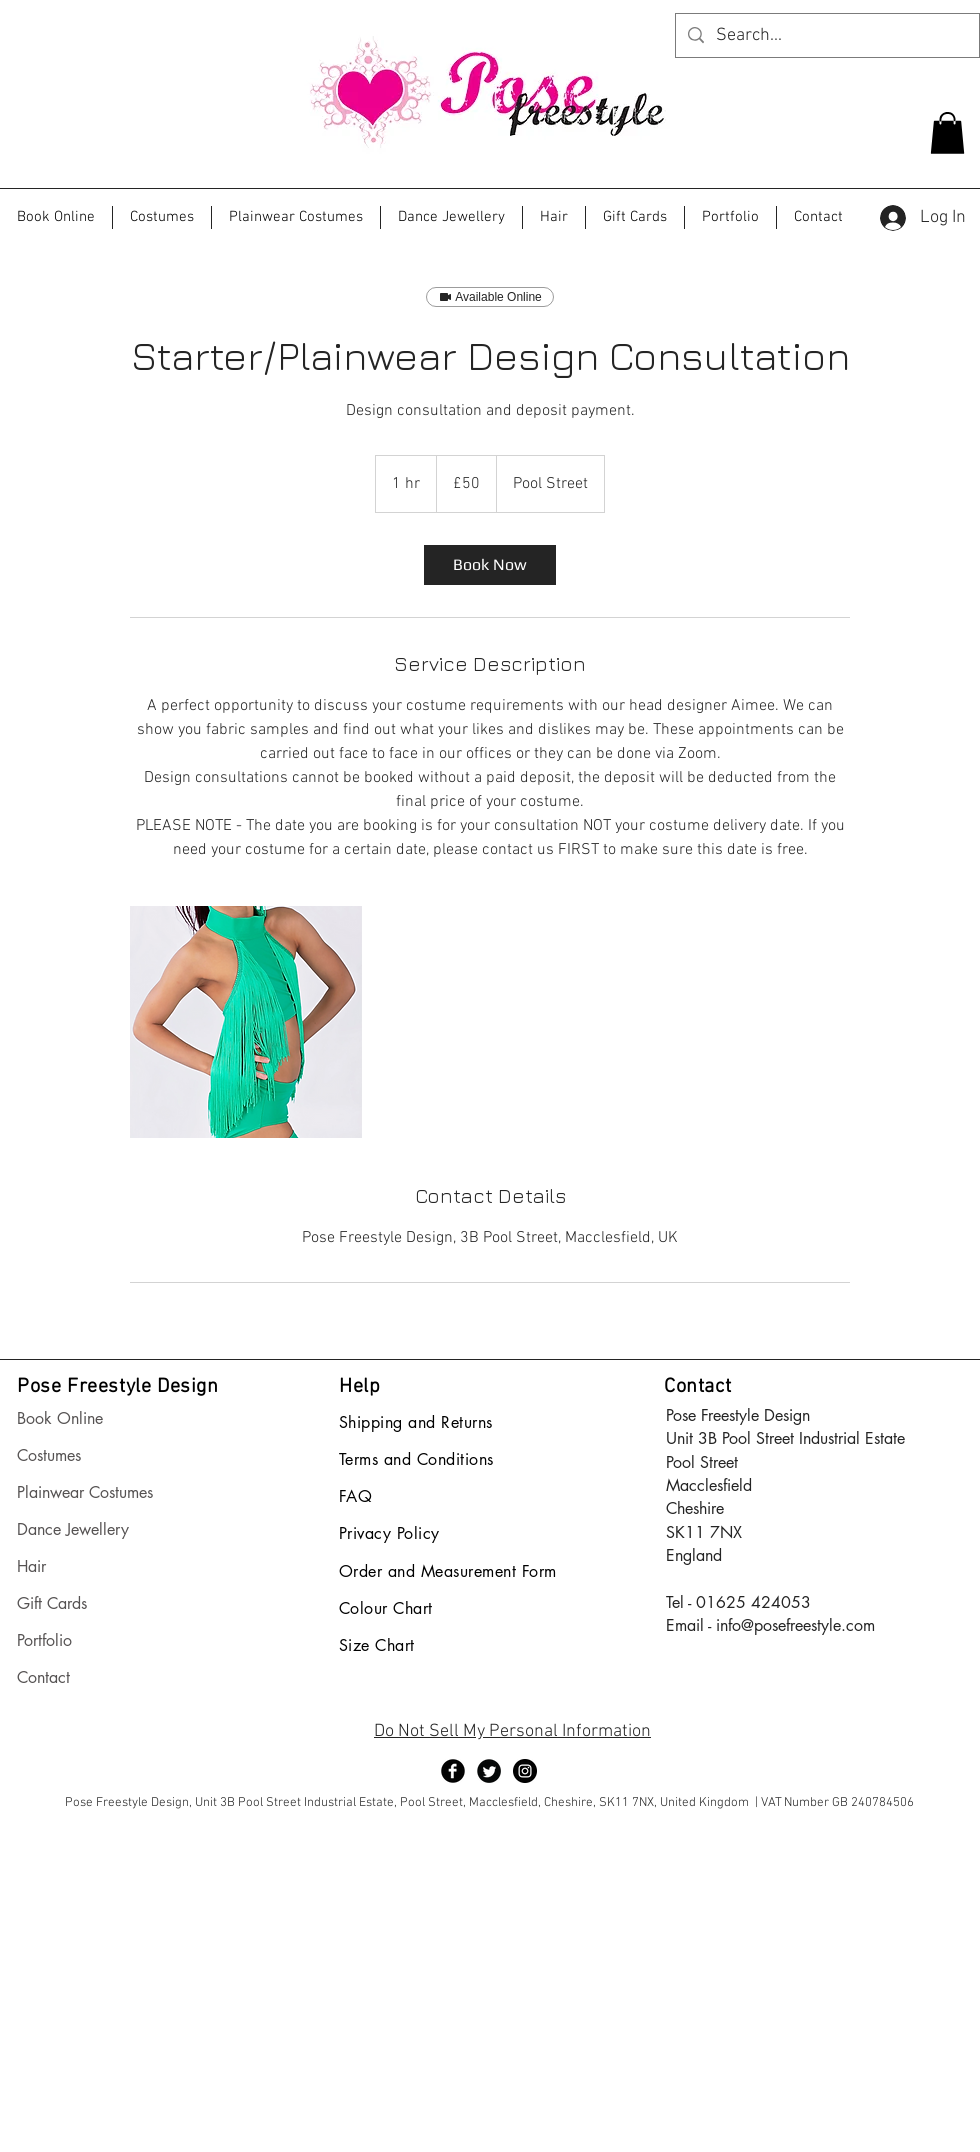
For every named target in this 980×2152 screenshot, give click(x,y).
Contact (43, 1677)
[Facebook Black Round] (453, 1771)
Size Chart (377, 1645)
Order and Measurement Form (447, 1571)
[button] (947, 133)
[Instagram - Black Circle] (525, 1771)
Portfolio (44, 1640)
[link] (490, 565)
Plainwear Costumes (85, 1492)
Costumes (49, 1455)
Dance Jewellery (73, 1529)
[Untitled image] (246, 1022)
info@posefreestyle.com (795, 1625)
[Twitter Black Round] (489, 1771)
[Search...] (826, 35)
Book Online (60, 1418)
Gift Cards (52, 1603)
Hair (31, 1566)
